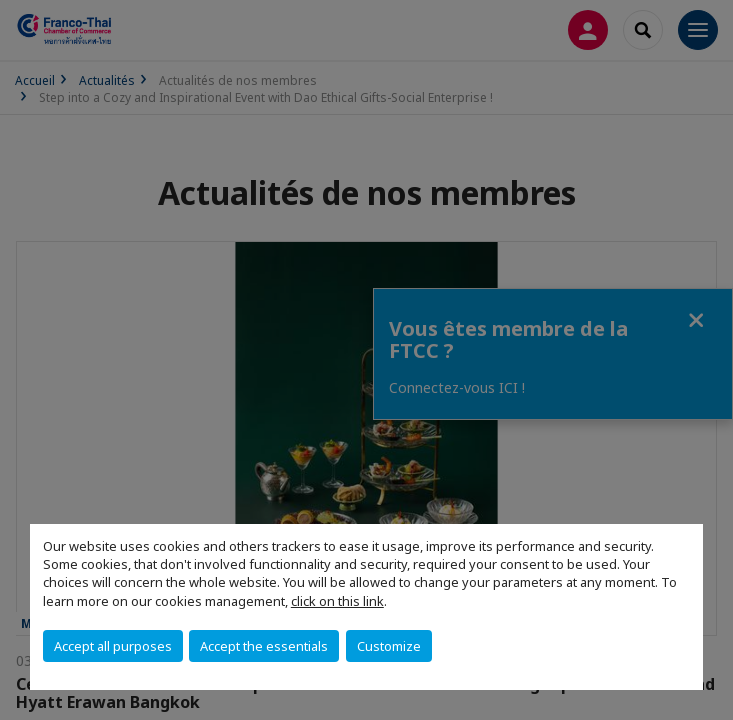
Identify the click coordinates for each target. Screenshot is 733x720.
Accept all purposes (113, 646)
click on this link (337, 601)
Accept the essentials (264, 646)
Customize (389, 646)
